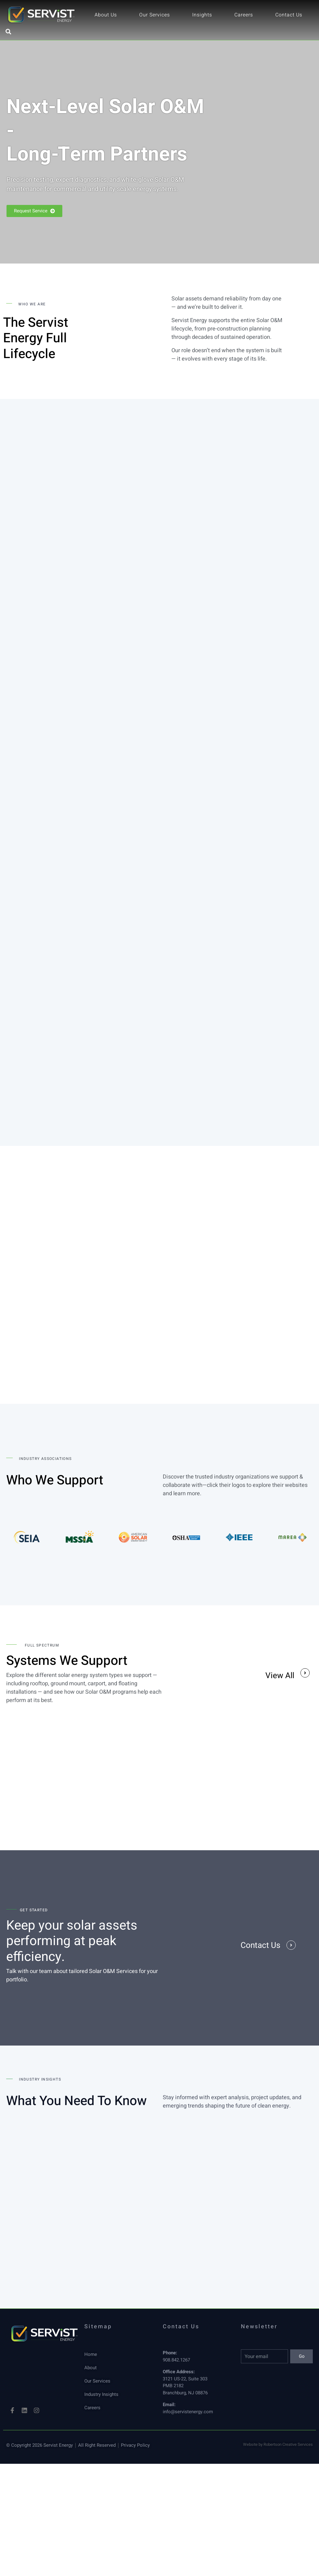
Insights (202, 15)
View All (279, 1676)
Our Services (154, 15)
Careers (243, 15)
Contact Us (288, 15)
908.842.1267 (176, 2360)
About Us (106, 15)
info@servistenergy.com (188, 2412)
